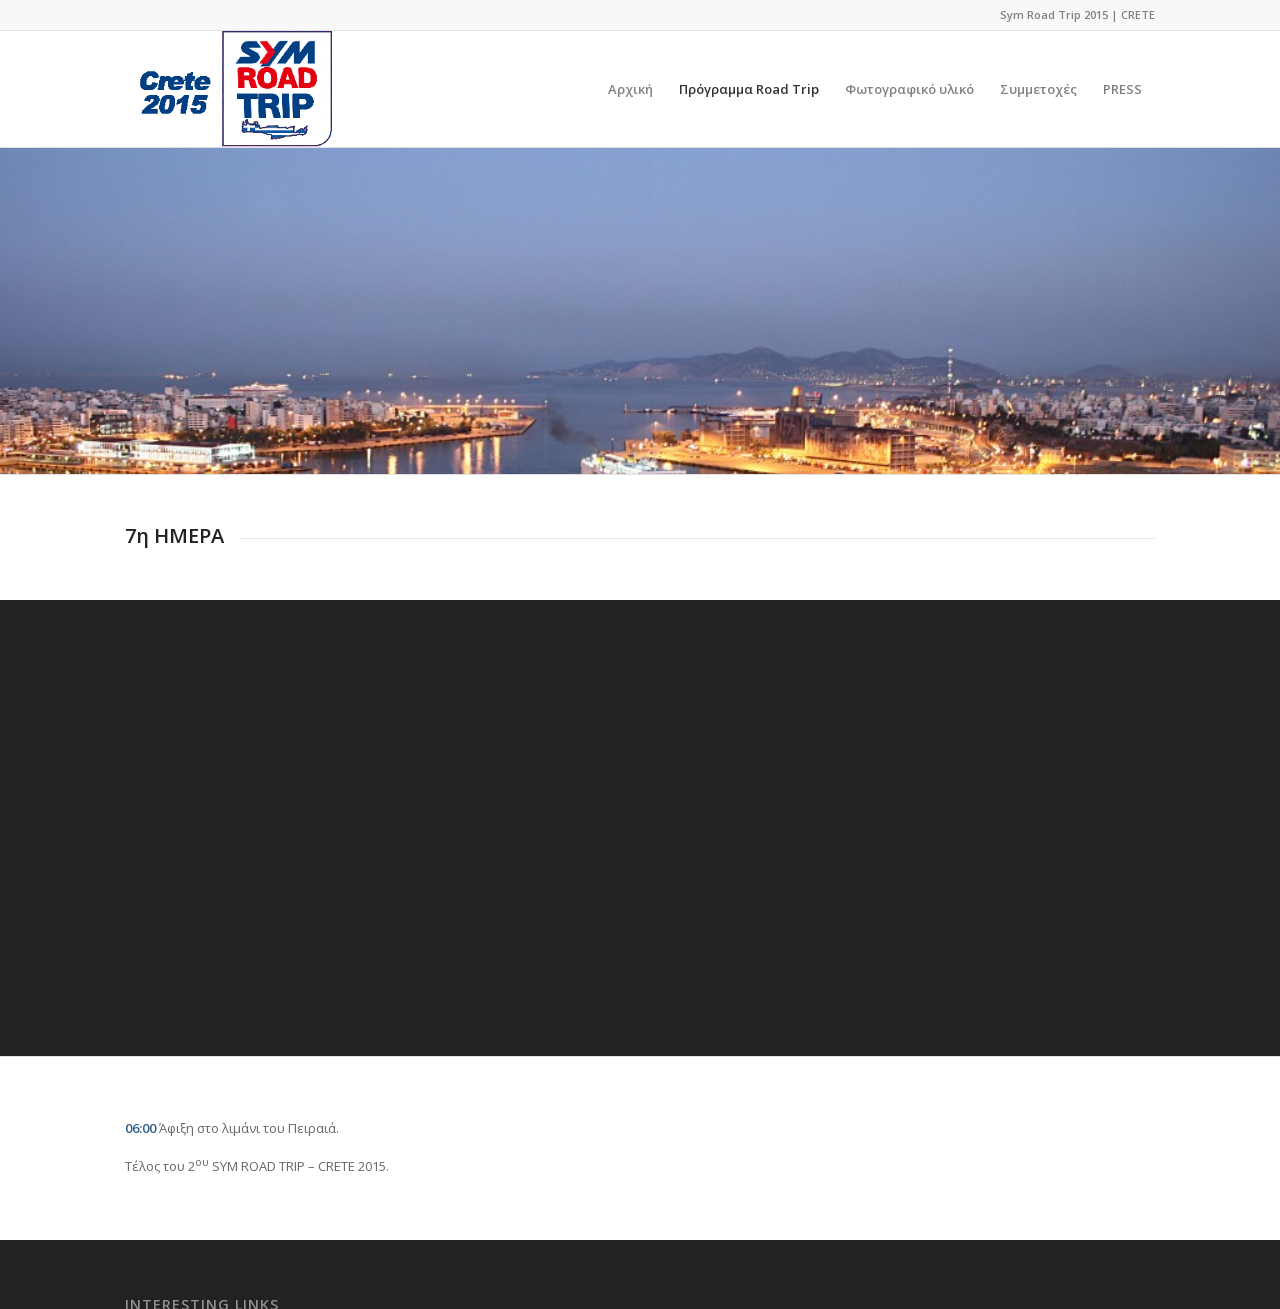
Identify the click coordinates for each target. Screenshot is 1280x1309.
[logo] (228, 89)
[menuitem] (630, 89)
